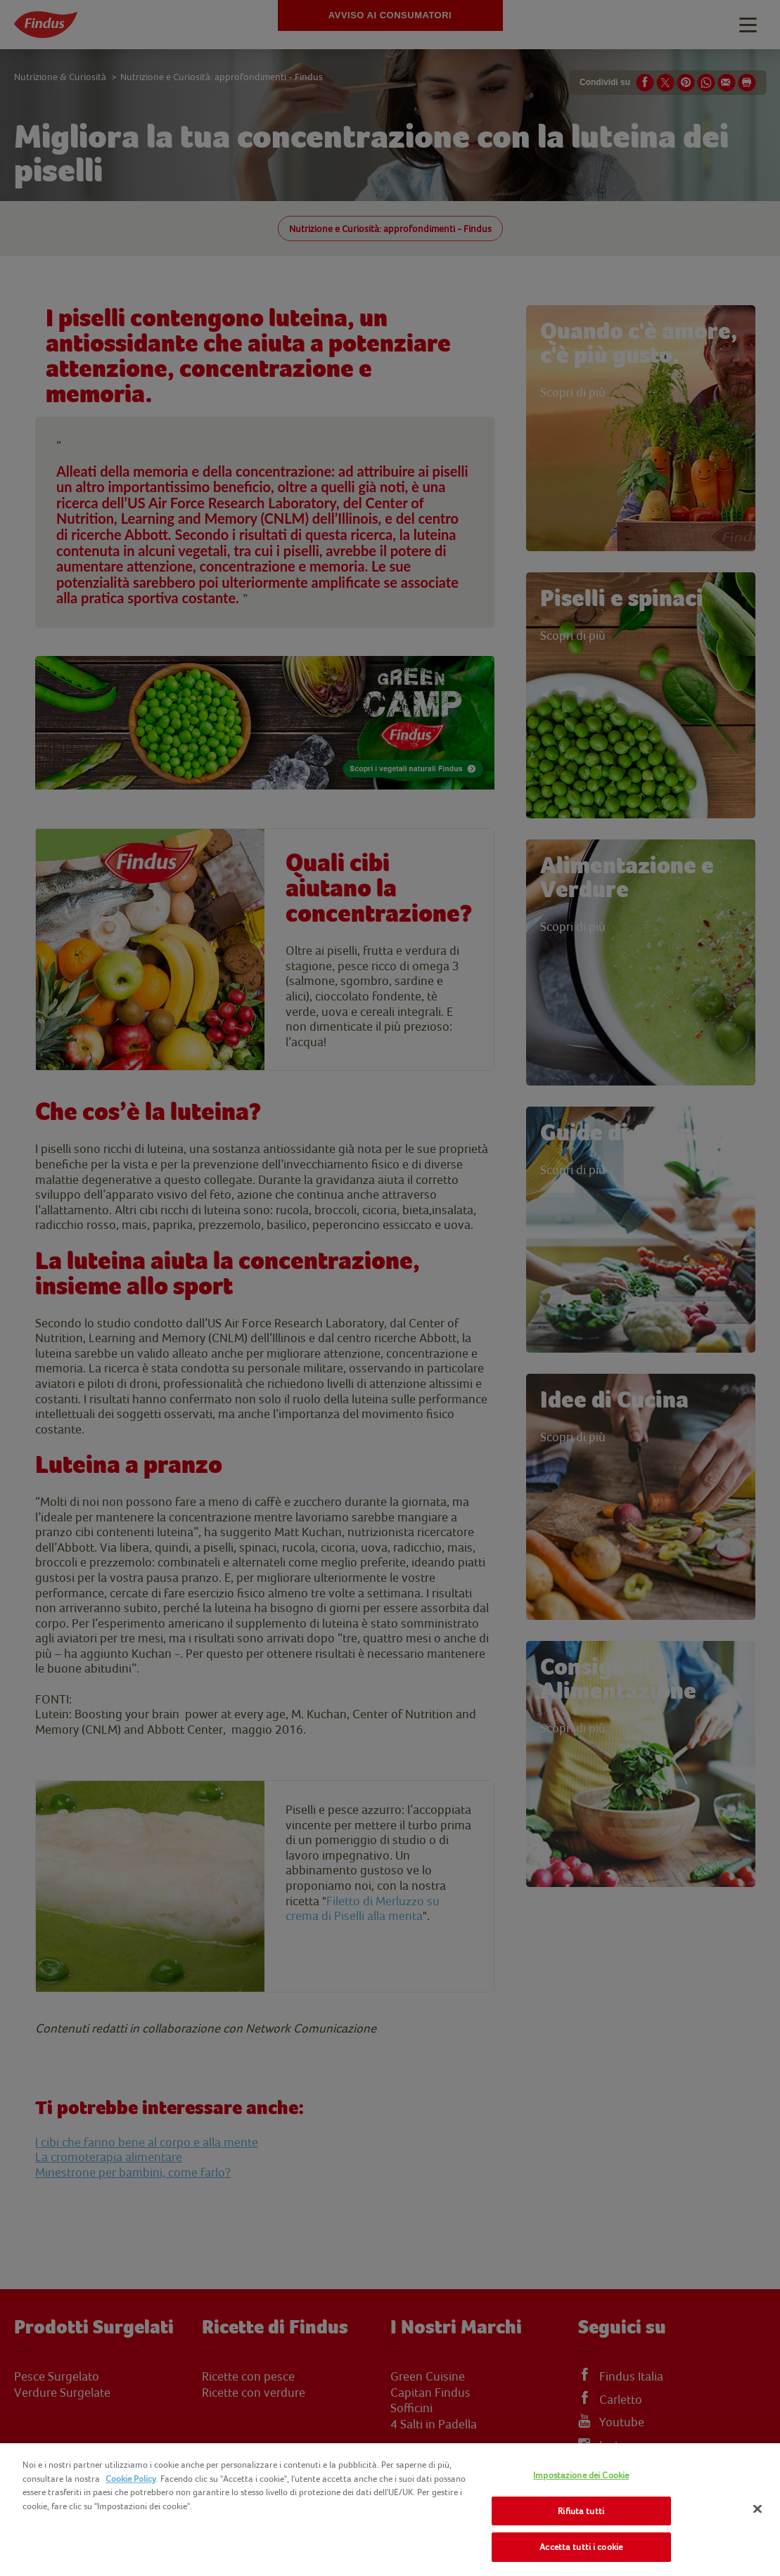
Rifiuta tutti (581, 2511)
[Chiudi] (757, 2509)
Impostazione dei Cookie (581, 2475)
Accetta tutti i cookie (580, 2547)
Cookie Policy (131, 2478)
